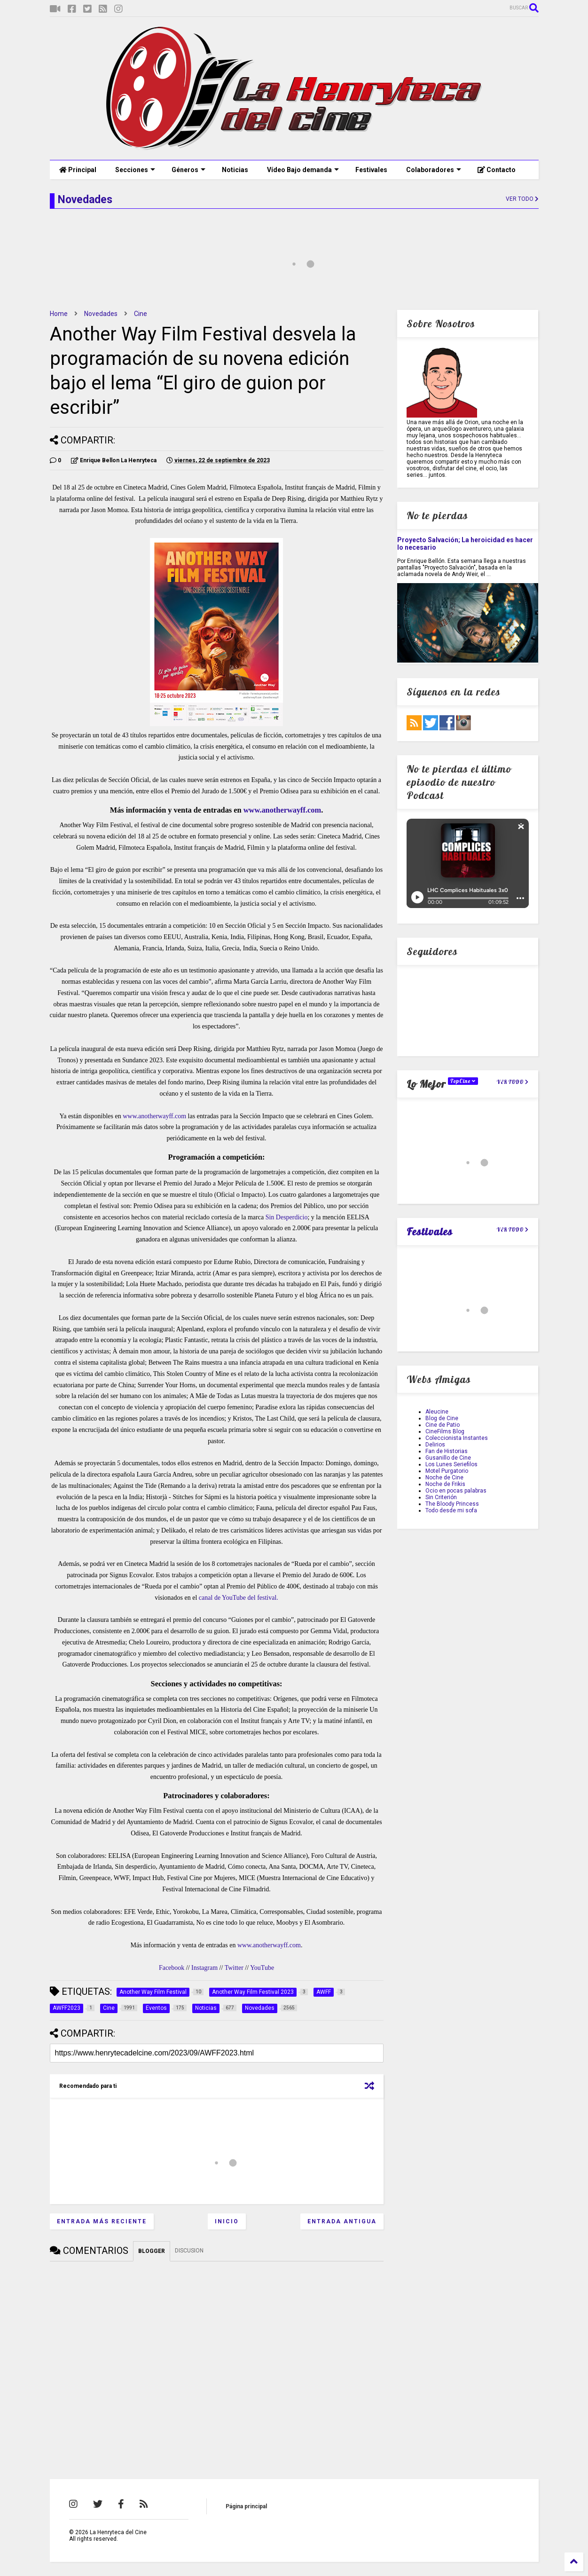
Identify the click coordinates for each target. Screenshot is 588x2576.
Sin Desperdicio (287, 1217)
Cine (140, 313)
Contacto (497, 170)
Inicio (227, 2221)
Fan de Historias (446, 1451)
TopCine (463, 1081)
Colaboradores (433, 170)
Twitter (234, 1967)
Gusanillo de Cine (448, 1457)
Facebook (171, 1967)
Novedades (101, 313)
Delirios (435, 1444)
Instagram (204, 1967)
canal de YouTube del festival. (238, 1597)
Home (59, 313)
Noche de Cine (444, 1477)
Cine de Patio (442, 1425)
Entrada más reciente (102, 2221)
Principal (77, 170)
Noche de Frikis (445, 1484)
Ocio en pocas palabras (455, 1490)
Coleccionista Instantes (456, 1438)
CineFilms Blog (444, 1431)
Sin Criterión (441, 1497)
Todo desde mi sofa (451, 1510)
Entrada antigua (341, 2221)
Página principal (246, 2506)
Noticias (235, 170)
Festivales (371, 170)
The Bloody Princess (452, 1504)
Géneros (188, 170)
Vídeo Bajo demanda (303, 170)
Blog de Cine (441, 1418)
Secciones (135, 170)
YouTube (262, 1967)
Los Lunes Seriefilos (451, 1464)
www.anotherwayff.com (282, 810)
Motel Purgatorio (446, 1471)
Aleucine (436, 1411)
